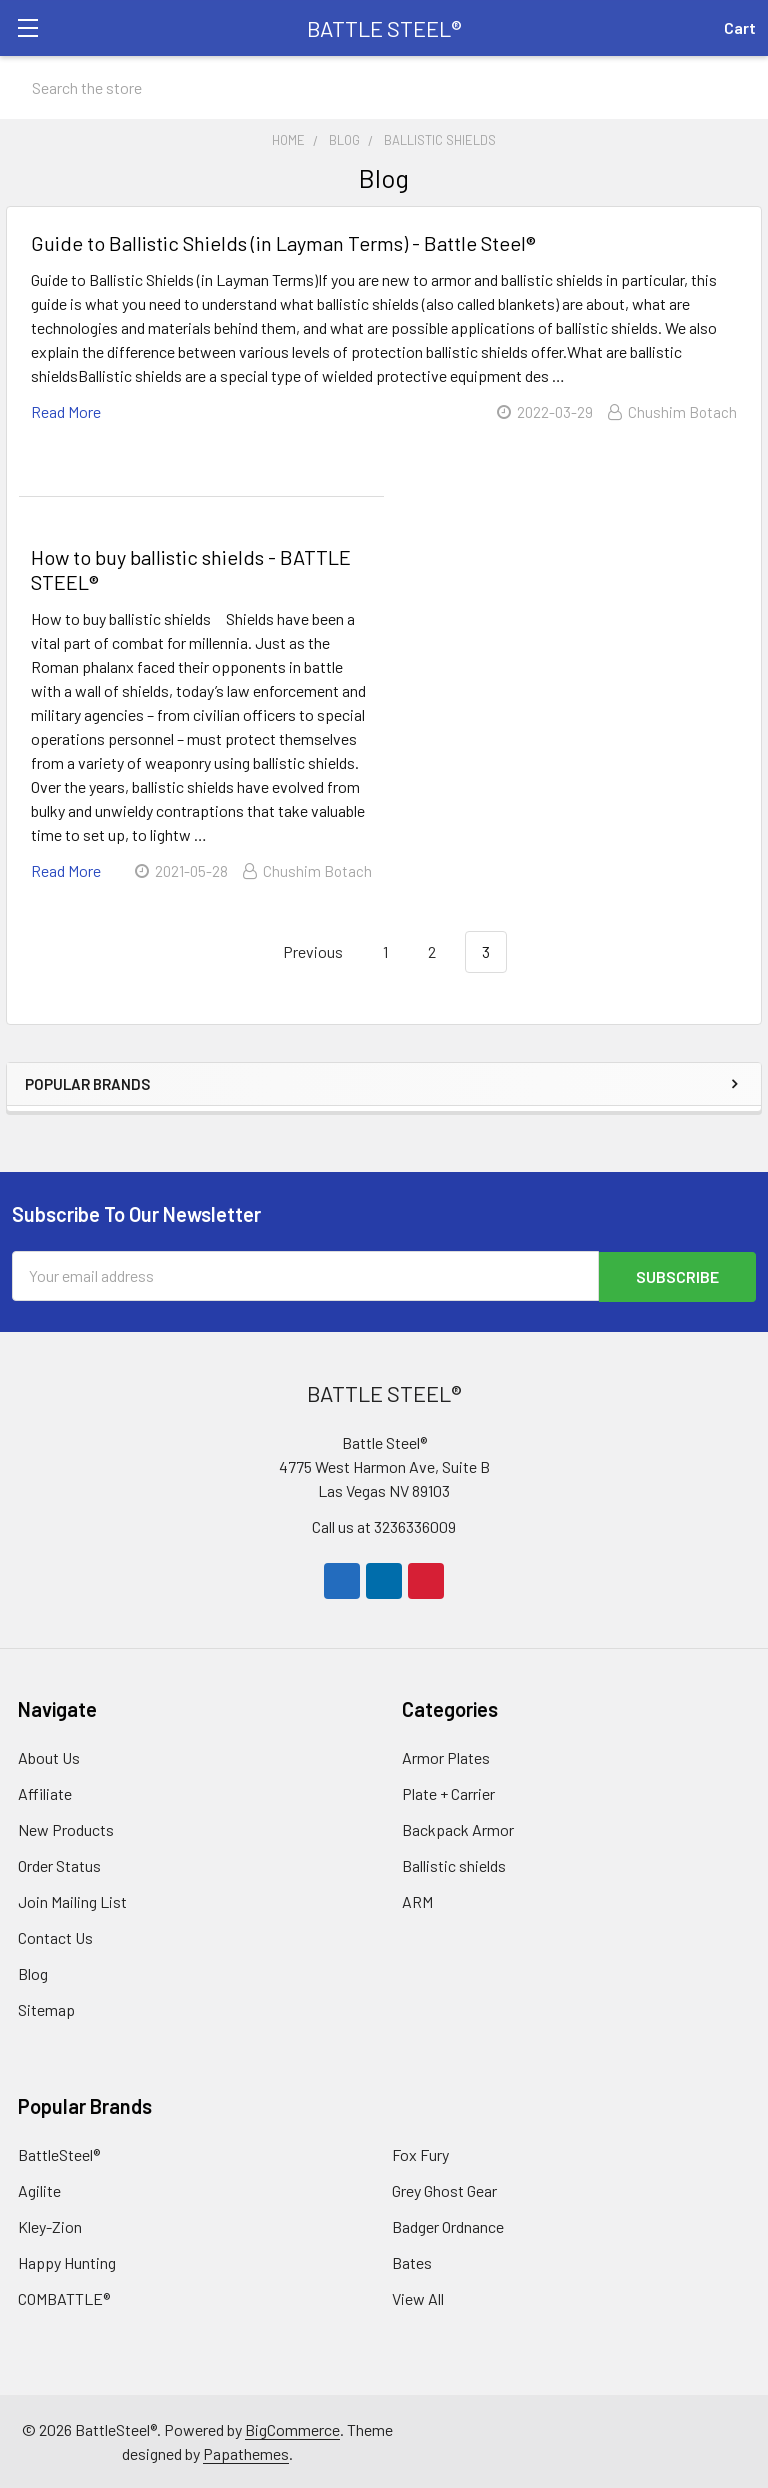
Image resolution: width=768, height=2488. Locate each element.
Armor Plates (446, 1756)
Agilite (39, 2189)
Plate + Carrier (448, 1792)
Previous (301, 952)
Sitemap (46, 2008)
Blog (33, 1972)
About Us (49, 1756)
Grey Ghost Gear (444, 2189)
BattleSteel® (59, 2153)
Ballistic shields (454, 1864)
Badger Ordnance (448, 2225)
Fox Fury (420, 2153)
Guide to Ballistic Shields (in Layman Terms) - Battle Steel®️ (283, 243)
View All (418, 2297)
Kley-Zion (50, 2225)
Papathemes (246, 2452)
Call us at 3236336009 (384, 1525)
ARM (417, 1900)
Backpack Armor (458, 1828)
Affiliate (45, 1792)
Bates (412, 2261)
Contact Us (55, 1936)
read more (66, 411)
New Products (66, 1828)
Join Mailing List (72, 1900)
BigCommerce (292, 2428)
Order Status (59, 1864)
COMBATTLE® (64, 2297)
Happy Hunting (67, 2261)
